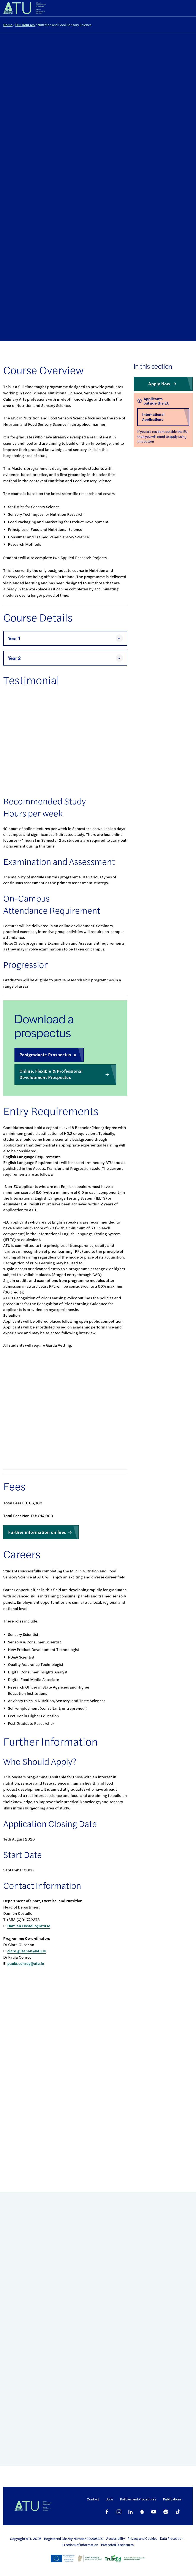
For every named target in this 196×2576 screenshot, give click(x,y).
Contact (93, 2499)
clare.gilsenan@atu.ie (26, 1950)
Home (8, 24)
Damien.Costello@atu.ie (28, 1925)
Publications (172, 2499)
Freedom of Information (80, 2544)
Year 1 (14, 638)
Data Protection (171, 2538)
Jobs (109, 2499)
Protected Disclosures (117, 2544)
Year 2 (14, 658)
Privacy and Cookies (142, 2538)
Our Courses (25, 24)
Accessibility (115, 2538)
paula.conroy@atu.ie (25, 1963)
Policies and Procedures (138, 2499)
